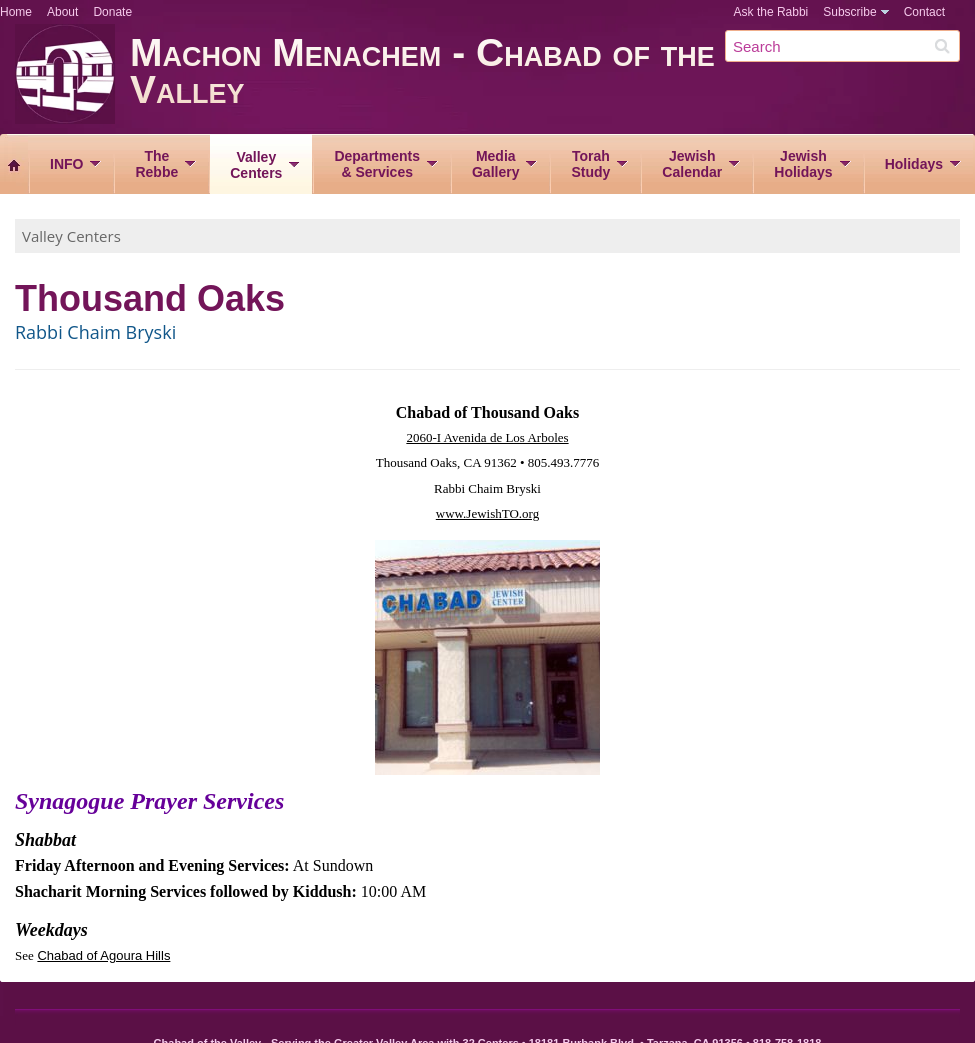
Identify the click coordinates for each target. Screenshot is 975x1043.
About (62, 12)
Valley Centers (71, 236)
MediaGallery (495, 164)
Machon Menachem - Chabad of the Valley (552, 77)
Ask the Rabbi (771, 12)
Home (16, 12)
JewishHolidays (803, 164)
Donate (112, 12)
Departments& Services (377, 164)
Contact (924, 12)
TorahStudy (590, 164)
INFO (66, 164)
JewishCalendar (692, 164)
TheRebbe (156, 164)
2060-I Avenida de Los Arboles (487, 437)
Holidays (914, 164)
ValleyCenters (256, 165)
